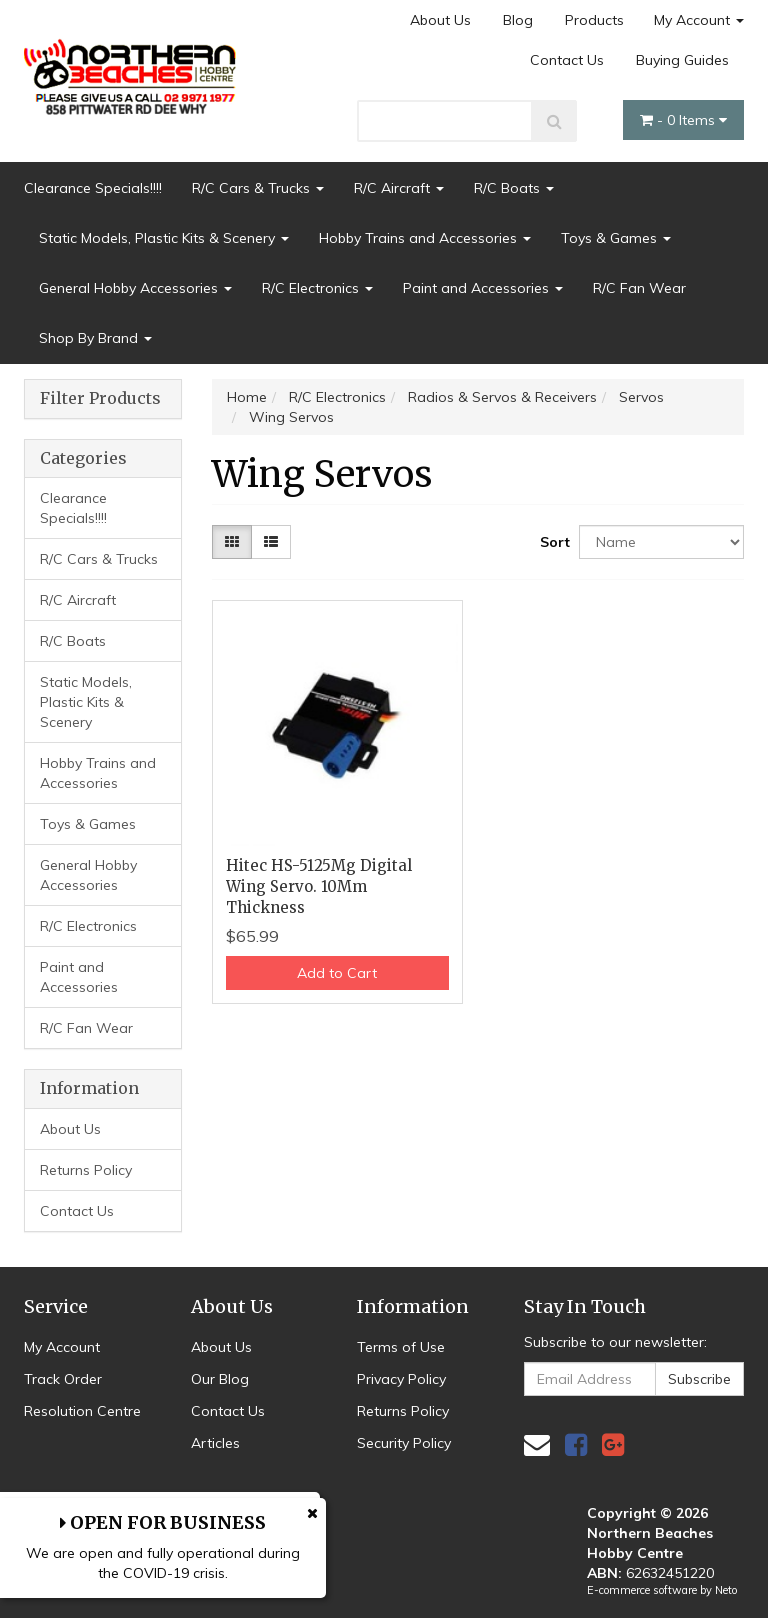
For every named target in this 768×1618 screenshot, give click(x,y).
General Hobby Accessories (135, 288)
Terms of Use (401, 1347)
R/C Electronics (317, 288)
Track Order (63, 1379)
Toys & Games (616, 238)
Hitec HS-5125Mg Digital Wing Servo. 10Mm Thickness (319, 886)
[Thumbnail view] (232, 542)
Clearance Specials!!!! (93, 188)
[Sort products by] (661, 542)
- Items (683, 120)
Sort (552, 542)
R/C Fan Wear (639, 288)
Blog (518, 20)
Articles (215, 1443)
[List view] (271, 542)
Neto (726, 1590)
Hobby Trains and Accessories (425, 238)
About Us (440, 20)
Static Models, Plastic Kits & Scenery (164, 238)
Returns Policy (86, 1170)
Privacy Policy (401, 1379)
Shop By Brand (95, 338)
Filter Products (100, 399)
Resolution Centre (82, 1411)
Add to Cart (337, 973)
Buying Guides (682, 60)
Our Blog (220, 1379)
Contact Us (567, 60)
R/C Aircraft (399, 188)
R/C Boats (514, 188)
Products (594, 20)
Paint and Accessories (483, 288)
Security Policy (404, 1443)
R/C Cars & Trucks (258, 188)
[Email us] (537, 1444)
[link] (576, 1444)
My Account (699, 20)
